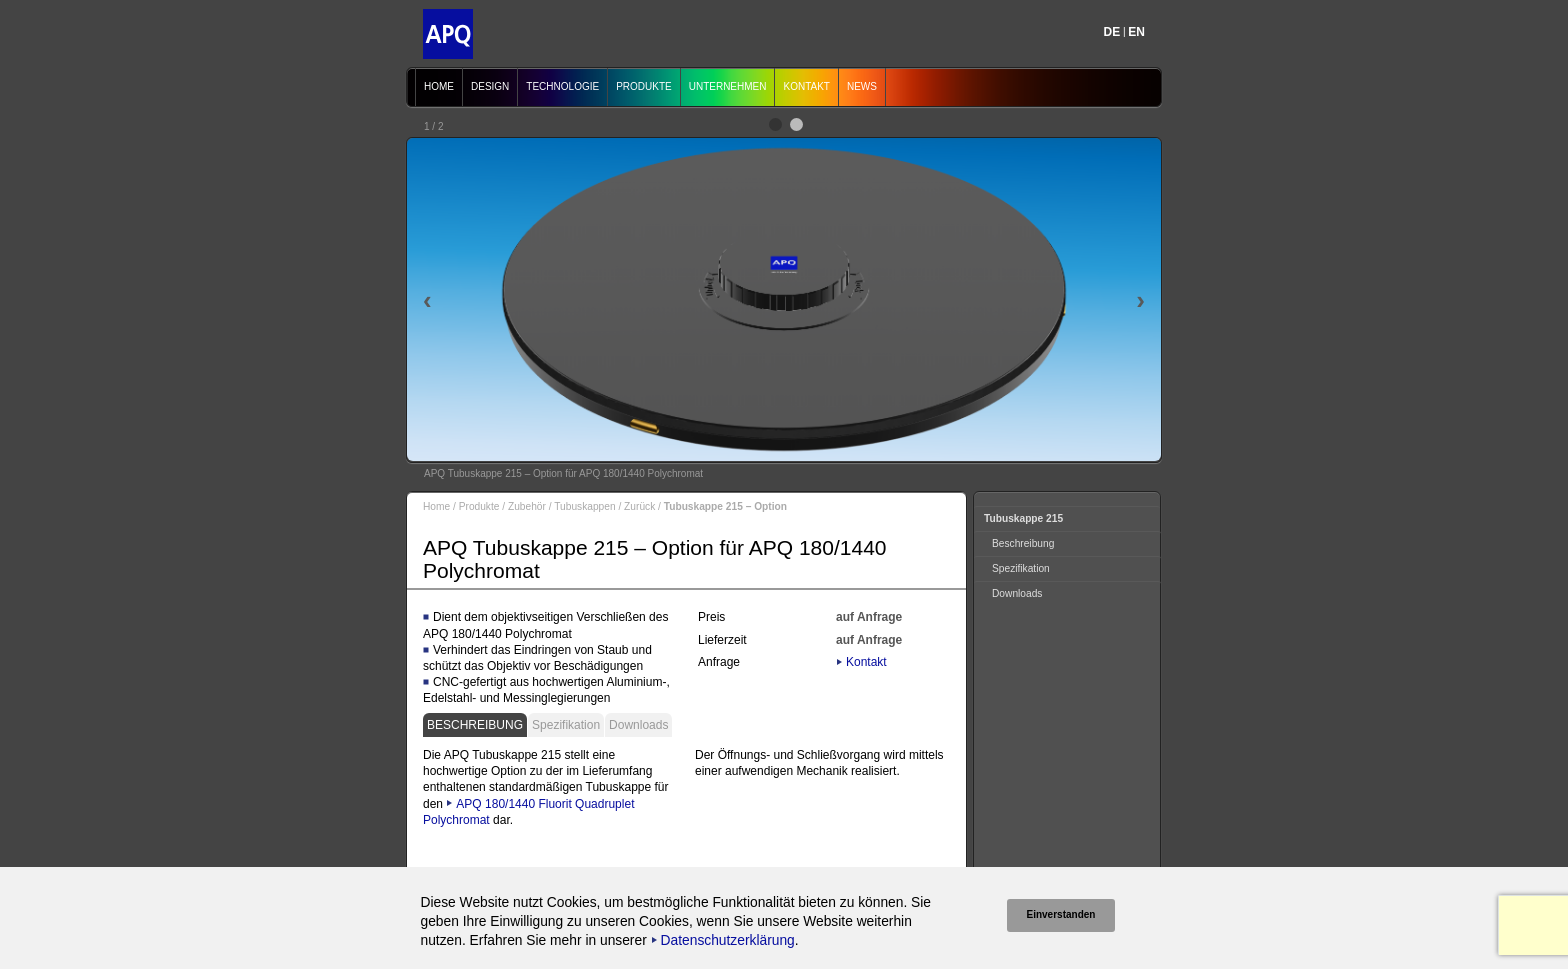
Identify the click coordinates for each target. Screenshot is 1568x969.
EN (1136, 32)
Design (490, 86)
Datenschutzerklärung (728, 940)
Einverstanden (1061, 914)
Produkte (644, 86)
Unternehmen (728, 86)
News (862, 86)
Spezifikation (566, 725)
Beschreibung (475, 725)
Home (439, 86)
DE (1112, 32)
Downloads (638, 725)
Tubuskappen (584, 506)
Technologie (562, 86)
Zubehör (527, 506)
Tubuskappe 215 (1023, 518)
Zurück (639, 506)
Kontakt (806, 86)
